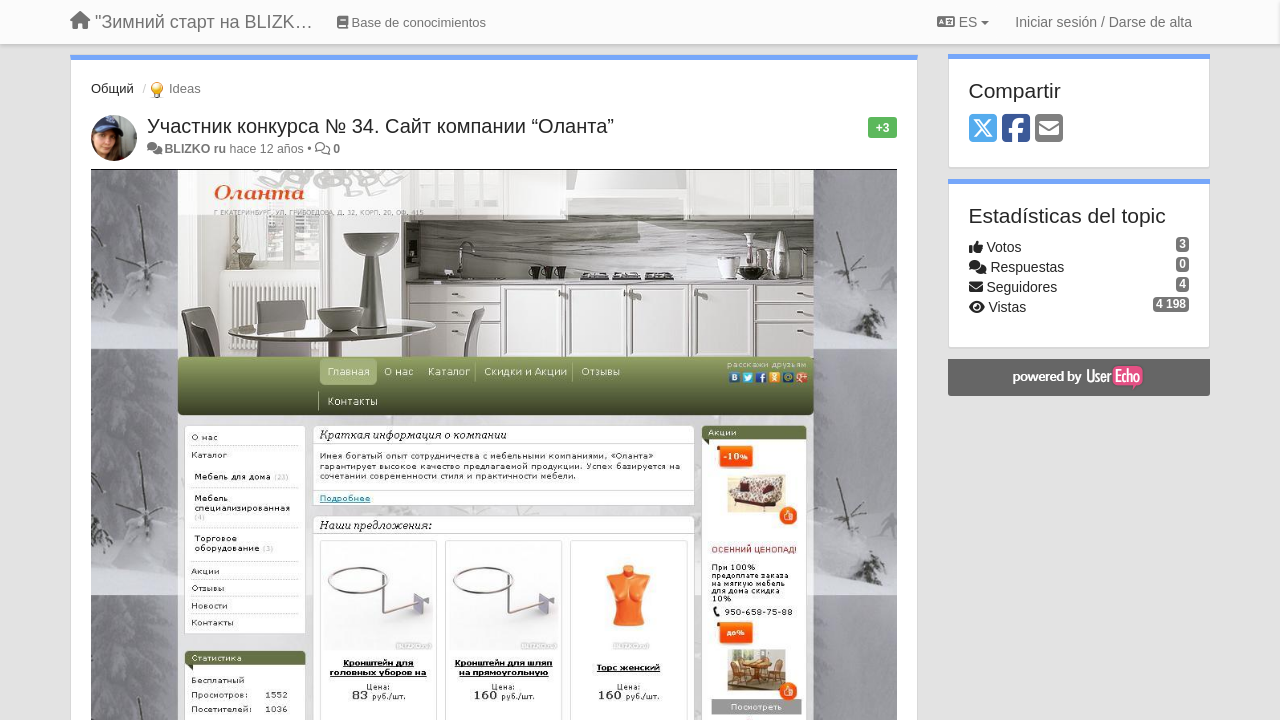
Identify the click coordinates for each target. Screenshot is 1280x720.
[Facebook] (1016, 129)
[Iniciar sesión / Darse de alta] (1103, 22)
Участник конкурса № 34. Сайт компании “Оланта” (380, 126)
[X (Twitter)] (983, 129)
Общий (112, 88)
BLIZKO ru (196, 149)
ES (963, 22)
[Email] (1049, 129)
